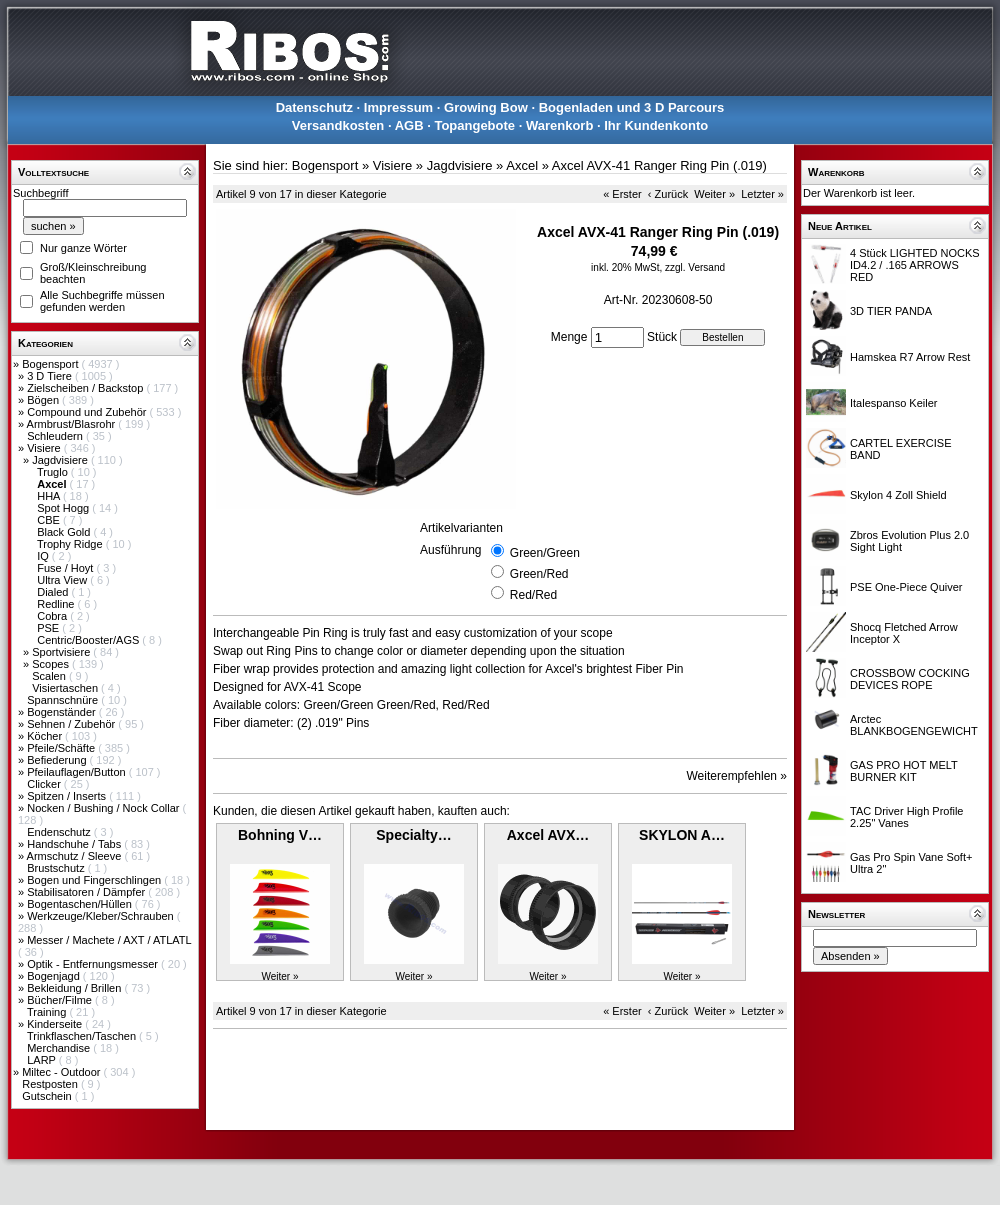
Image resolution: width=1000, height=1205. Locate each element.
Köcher (46, 736)
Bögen (44, 400)
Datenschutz (314, 107)
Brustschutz (57, 868)
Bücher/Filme (61, 1000)
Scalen (50, 676)
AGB (409, 125)
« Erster (622, 194)
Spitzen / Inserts (68, 796)
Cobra (53, 616)
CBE (50, 520)
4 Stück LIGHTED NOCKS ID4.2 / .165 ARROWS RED (915, 265)
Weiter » (714, 194)
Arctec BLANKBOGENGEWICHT (914, 725)
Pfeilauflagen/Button (78, 772)
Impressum (398, 107)
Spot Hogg (64, 508)
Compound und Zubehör (88, 412)
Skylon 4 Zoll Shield (898, 495)
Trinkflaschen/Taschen (83, 1036)
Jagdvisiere (61, 460)
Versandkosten (338, 125)
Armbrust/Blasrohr (73, 424)
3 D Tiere (51, 376)
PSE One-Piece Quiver (906, 587)
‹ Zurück (668, 194)
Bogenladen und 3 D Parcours (632, 107)
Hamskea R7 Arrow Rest (910, 357)
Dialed (54, 592)
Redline (57, 604)
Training (48, 1012)
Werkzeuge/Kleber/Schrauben (102, 916)
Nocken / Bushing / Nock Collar (104, 808)
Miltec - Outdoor (62, 1072)
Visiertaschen (66, 688)
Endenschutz (60, 832)
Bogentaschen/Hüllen (81, 904)
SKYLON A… (682, 835)
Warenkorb (559, 125)
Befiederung (58, 760)
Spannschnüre (64, 700)
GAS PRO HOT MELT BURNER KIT (904, 771)
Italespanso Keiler (893, 403)
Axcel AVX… (548, 835)
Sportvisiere (62, 652)
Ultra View (63, 580)
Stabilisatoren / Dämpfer (87, 892)
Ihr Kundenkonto (656, 125)
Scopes (52, 664)
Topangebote (474, 125)
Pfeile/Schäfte (62, 748)
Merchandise (60, 1048)
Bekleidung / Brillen (75, 988)
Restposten (51, 1084)
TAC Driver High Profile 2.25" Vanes (907, 817)
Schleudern (56, 436)
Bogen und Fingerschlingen (95, 880)
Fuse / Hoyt (66, 568)
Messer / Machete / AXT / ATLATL (109, 940)
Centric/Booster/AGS (89, 640)
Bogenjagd (55, 976)
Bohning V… (280, 835)
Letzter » (762, 194)
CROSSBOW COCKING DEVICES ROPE (910, 679)
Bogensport (51, 364)
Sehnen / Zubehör (72, 724)
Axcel (522, 165)
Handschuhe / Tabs (75, 844)
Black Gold (65, 532)
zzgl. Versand (695, 267)
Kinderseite (56, 1024)
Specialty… (413, 835)
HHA (50, 496)
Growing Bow (486, 107)
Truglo (54, 472)
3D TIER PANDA (891, 311)
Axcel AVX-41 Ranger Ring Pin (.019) (659, 165)
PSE (49, 628)
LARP (43, 1060)
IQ (44, 556)
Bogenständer (63, 712)
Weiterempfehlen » (737, 776)
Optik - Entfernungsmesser (94, 964)
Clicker (45, 784)
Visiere (45, 448)
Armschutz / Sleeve (76, 856)
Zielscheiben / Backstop (86, 388)
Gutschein (48, 1096)
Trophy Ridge (71, 544)
